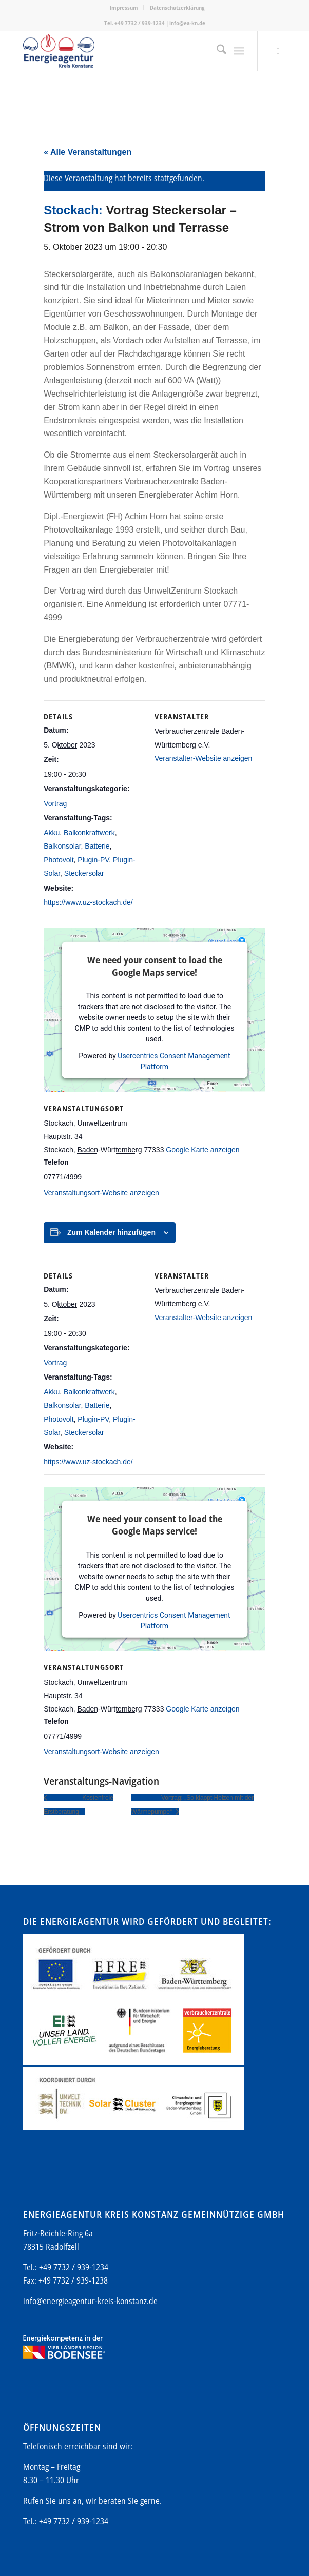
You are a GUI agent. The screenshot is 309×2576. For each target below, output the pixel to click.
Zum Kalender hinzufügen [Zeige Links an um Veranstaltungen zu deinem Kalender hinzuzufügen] (111, 1232)
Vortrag (55, 803)
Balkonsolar (62, 846)
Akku (52, 833)
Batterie (97, 846)
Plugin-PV (93, 860)
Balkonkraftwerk (89, 833)
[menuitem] (124, 7)
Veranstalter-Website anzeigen (203, 758)
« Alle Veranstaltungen (87, 152)
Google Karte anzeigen (202, 1150)
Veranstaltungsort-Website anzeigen (101, 1193)
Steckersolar (84, 873)
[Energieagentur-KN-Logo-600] (128, 50)
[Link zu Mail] (278, 51)
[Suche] (216, 50)
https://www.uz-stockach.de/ (88, 902)
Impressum (124, 7)
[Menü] (239, 50)
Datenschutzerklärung (177, 7)
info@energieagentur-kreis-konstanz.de (90, 2301)
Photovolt (58, 860)
